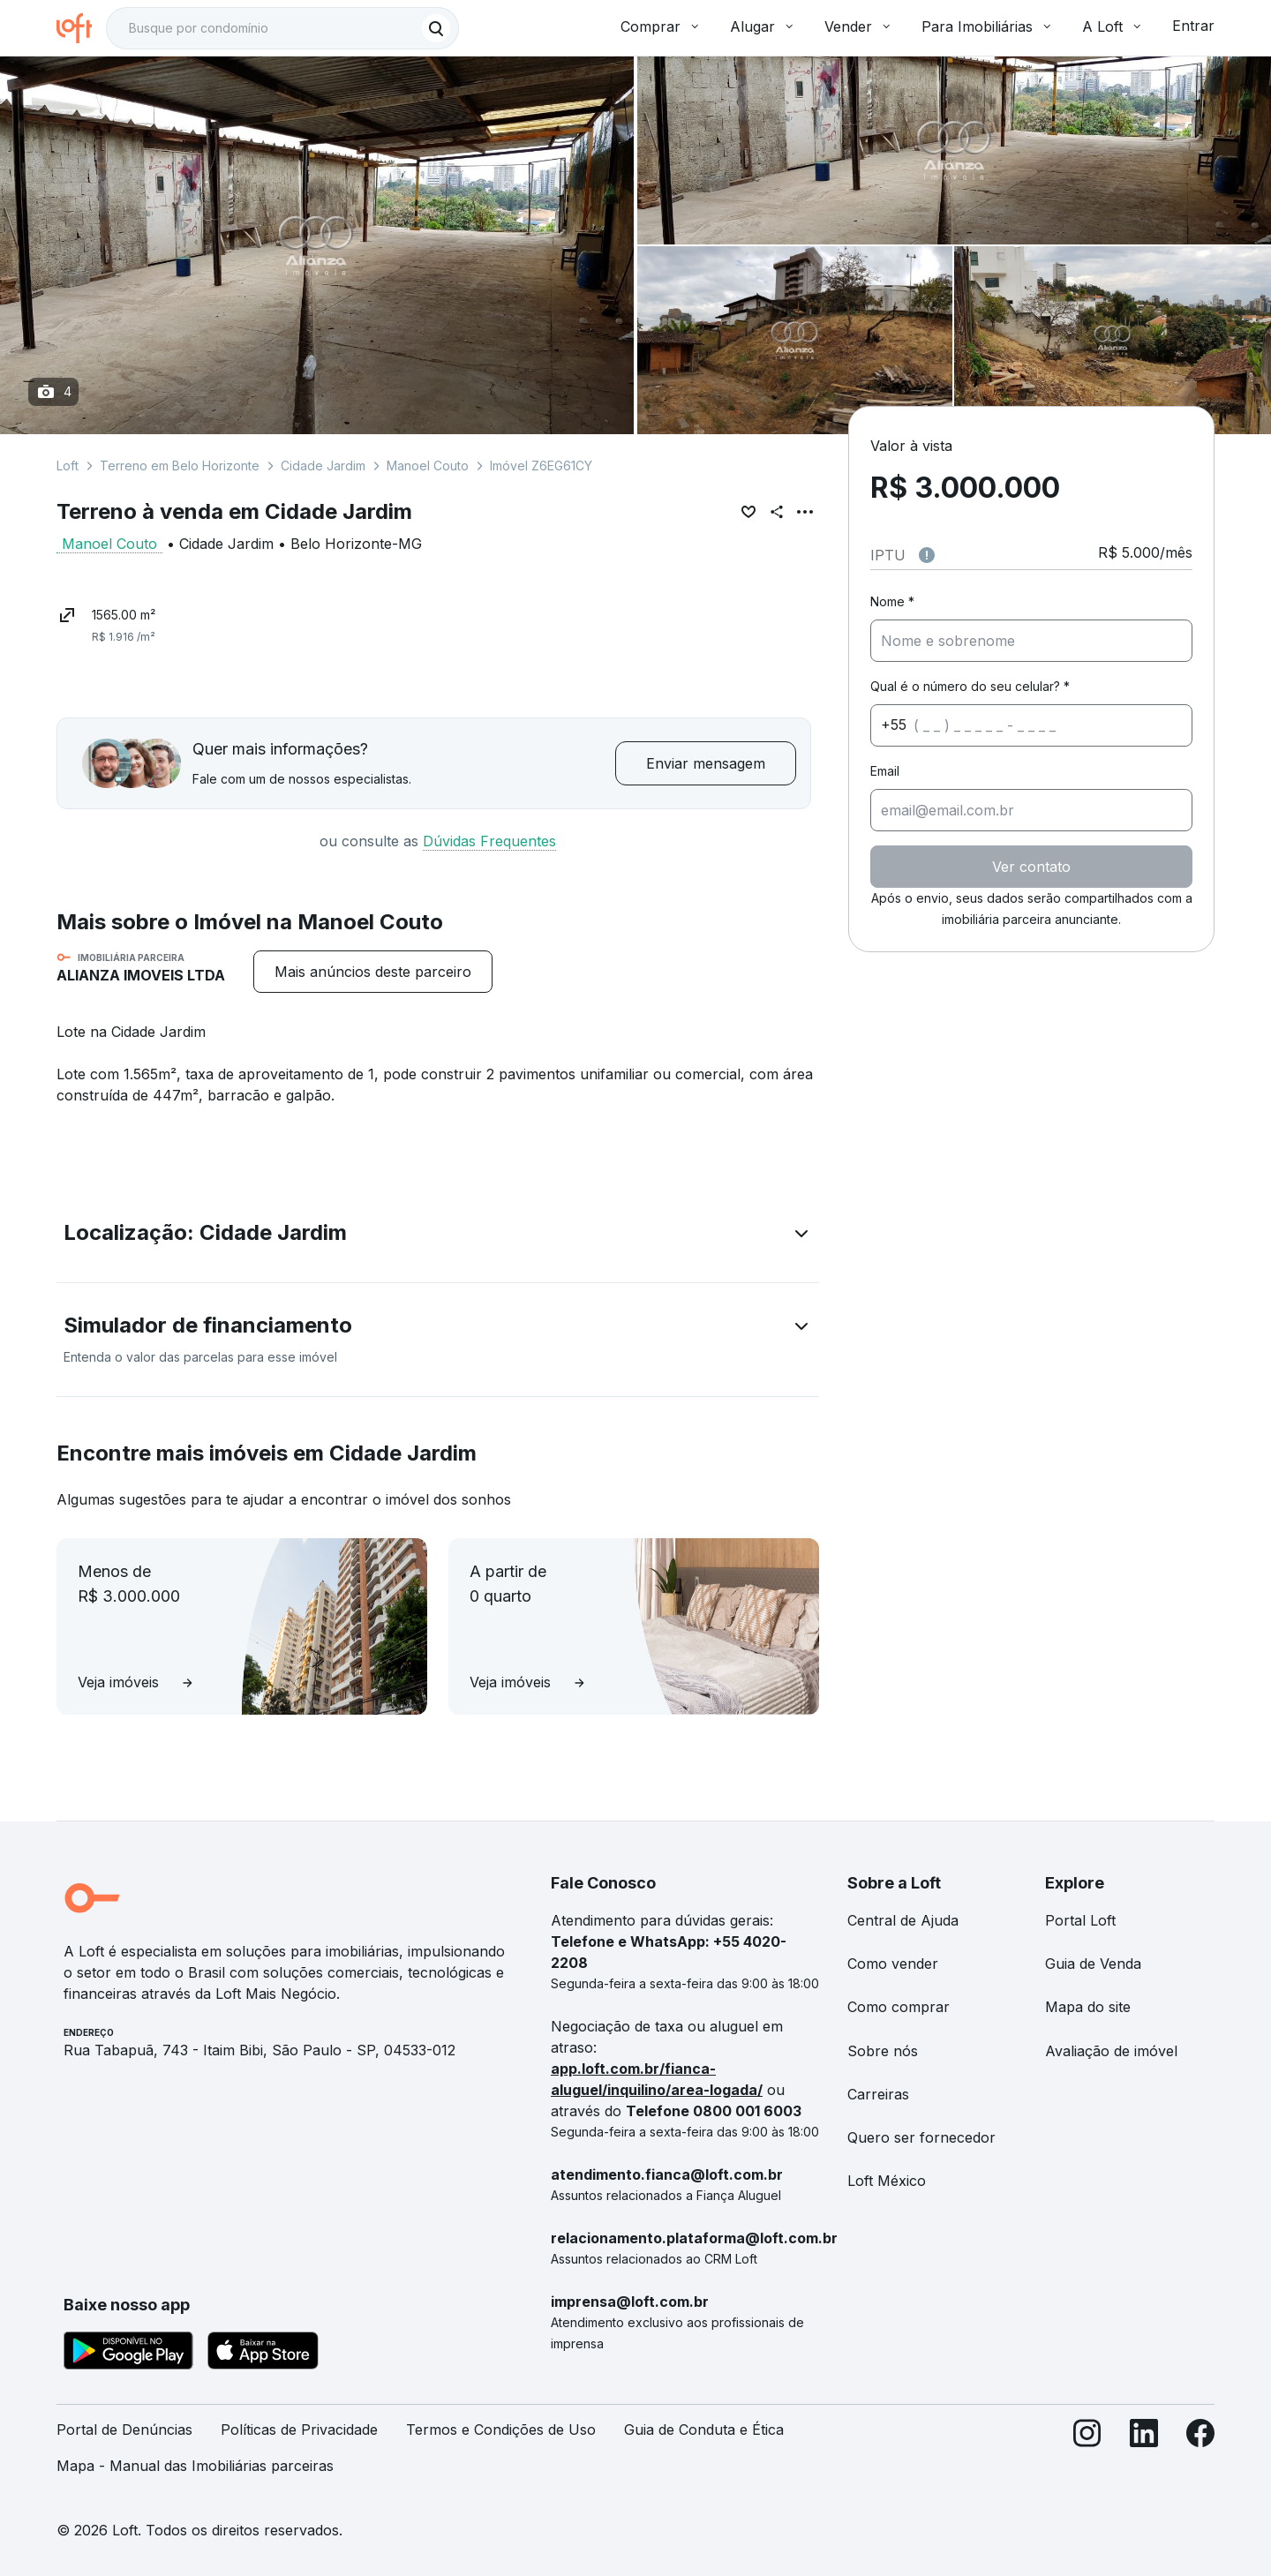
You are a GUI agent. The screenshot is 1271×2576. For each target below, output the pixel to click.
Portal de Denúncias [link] (124, 2429)
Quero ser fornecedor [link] (921, 2137)
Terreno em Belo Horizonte (179, 465)
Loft (67, 465)
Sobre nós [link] (882, 2051)
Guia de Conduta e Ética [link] (704, 2429)
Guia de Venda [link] (1093, 1963)
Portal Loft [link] (1080, 1920)
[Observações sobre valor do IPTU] (927, 555)
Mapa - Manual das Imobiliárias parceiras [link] (195, 2466)
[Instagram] (1087, 2455)
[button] (437, 1236)
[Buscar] (436, 28)
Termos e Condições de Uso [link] (501, 2429)
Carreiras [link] (878, 2094)
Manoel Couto (428, 465)
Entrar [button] (1193, 25)
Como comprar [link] (898, 2007)
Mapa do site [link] (1088, 2007)
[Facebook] (1200, 2455)
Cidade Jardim (323, 465)
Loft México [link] (886, 2180)
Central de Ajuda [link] (903, 1920)
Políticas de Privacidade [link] (299, 2429)
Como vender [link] (892, 1963)
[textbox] (282, 28)
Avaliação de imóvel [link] (1111, 2051)
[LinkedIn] (1144, 2455)
